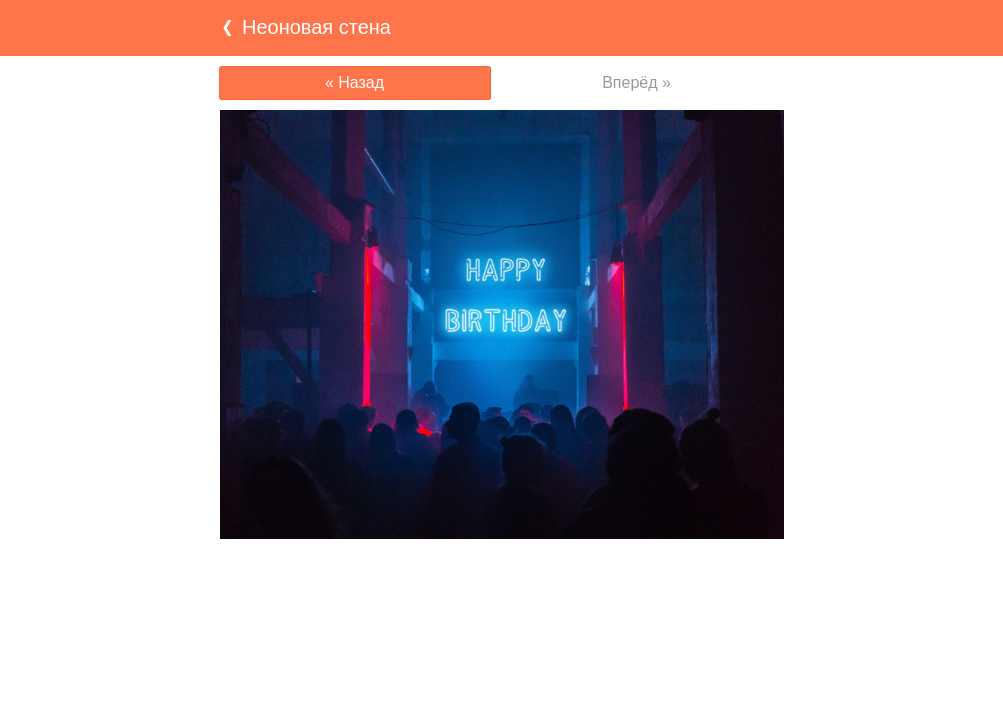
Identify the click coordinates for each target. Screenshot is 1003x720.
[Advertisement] (502, 578)
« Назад (354, 82)
